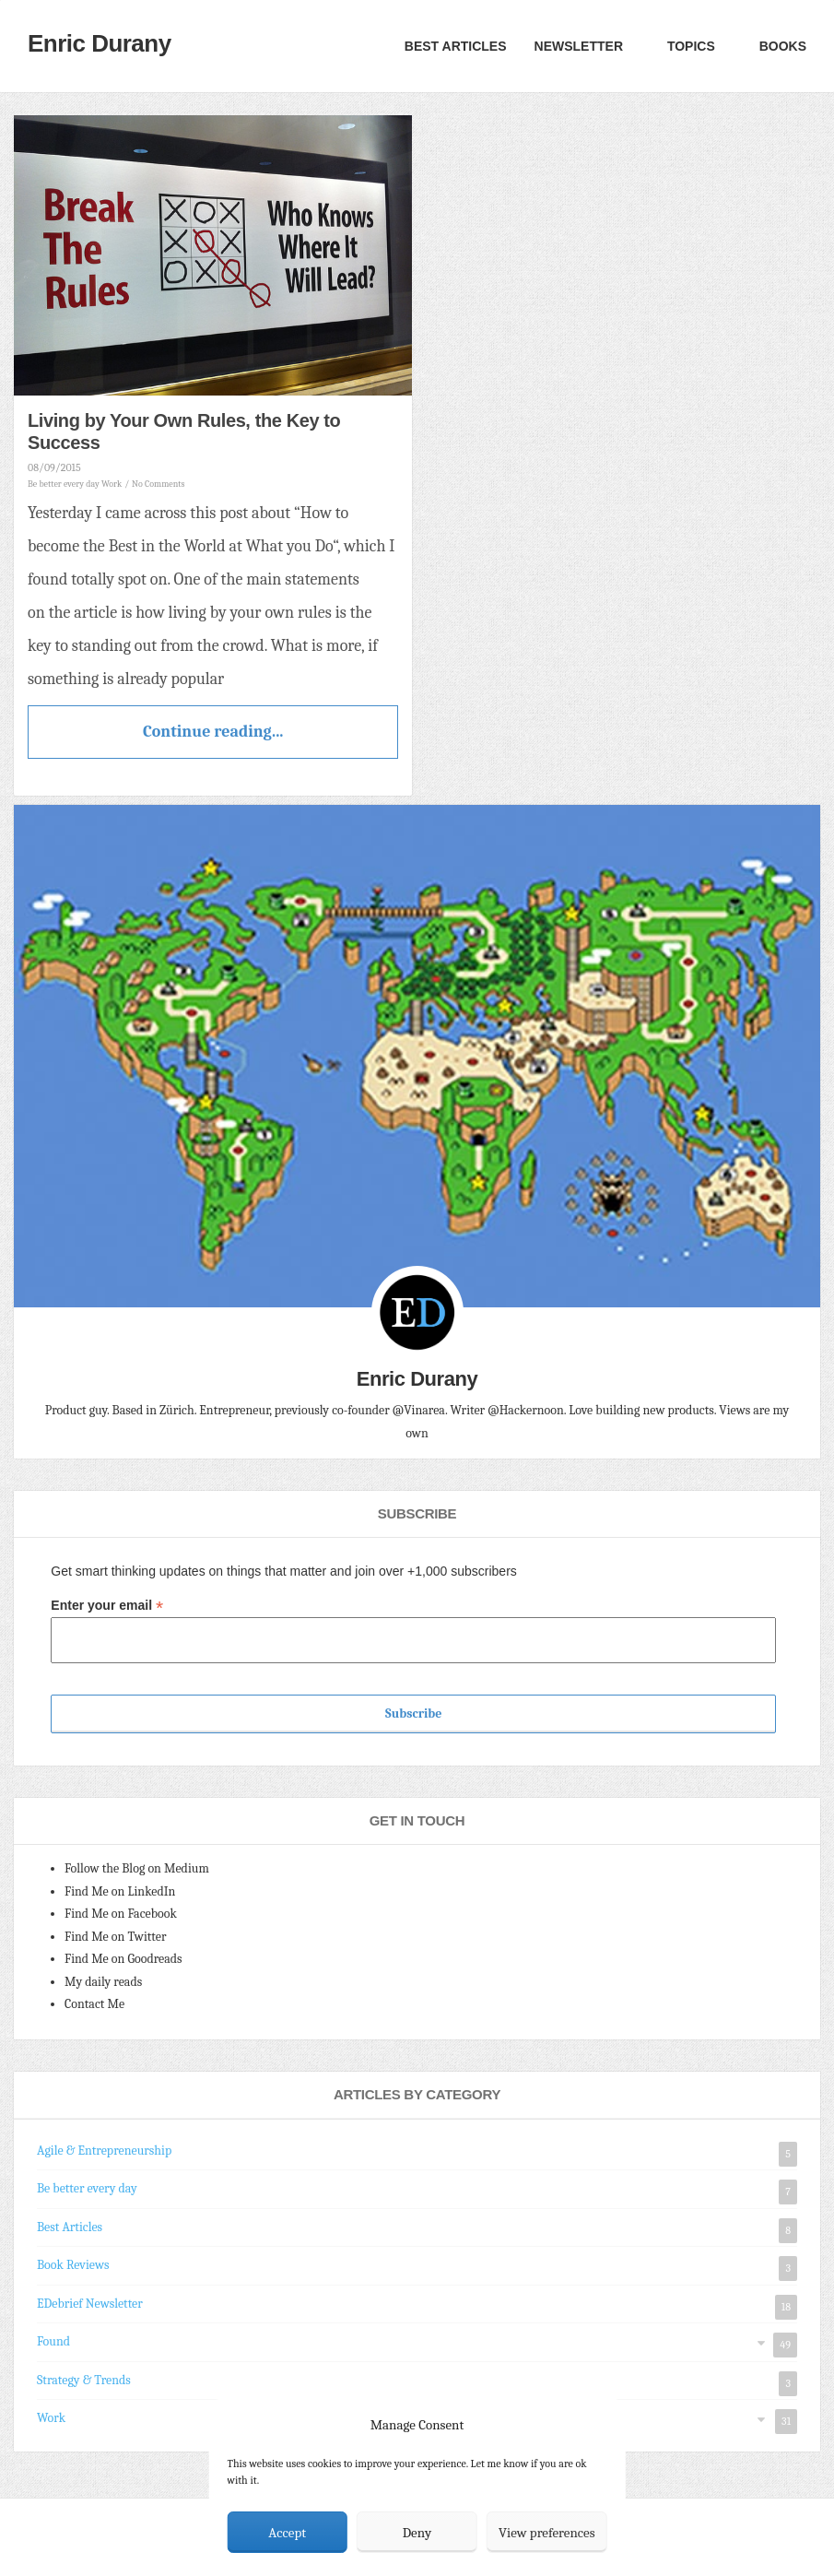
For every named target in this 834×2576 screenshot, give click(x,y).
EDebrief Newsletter (90, 2303)
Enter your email (107, 1605)
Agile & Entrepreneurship (104, 2150)
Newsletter (578, 46)
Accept (287, 2532)
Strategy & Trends (84, 2380)
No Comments (158, 484)
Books (781, 46)
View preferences (547, 2532)
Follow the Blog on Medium (137, 1868)
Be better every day (64, 484)
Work (111, 484)
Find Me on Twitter (116, 1936)
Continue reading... (213, 731)
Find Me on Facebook (121, 1913)
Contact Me (94, 2004)
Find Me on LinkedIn (120, 1891)
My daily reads (103, 1982)
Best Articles (456, 46)
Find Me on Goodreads (123, 1959)
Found (53, 2341)
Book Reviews (73, 2265)
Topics (689, 46)
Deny (417, 2532)
